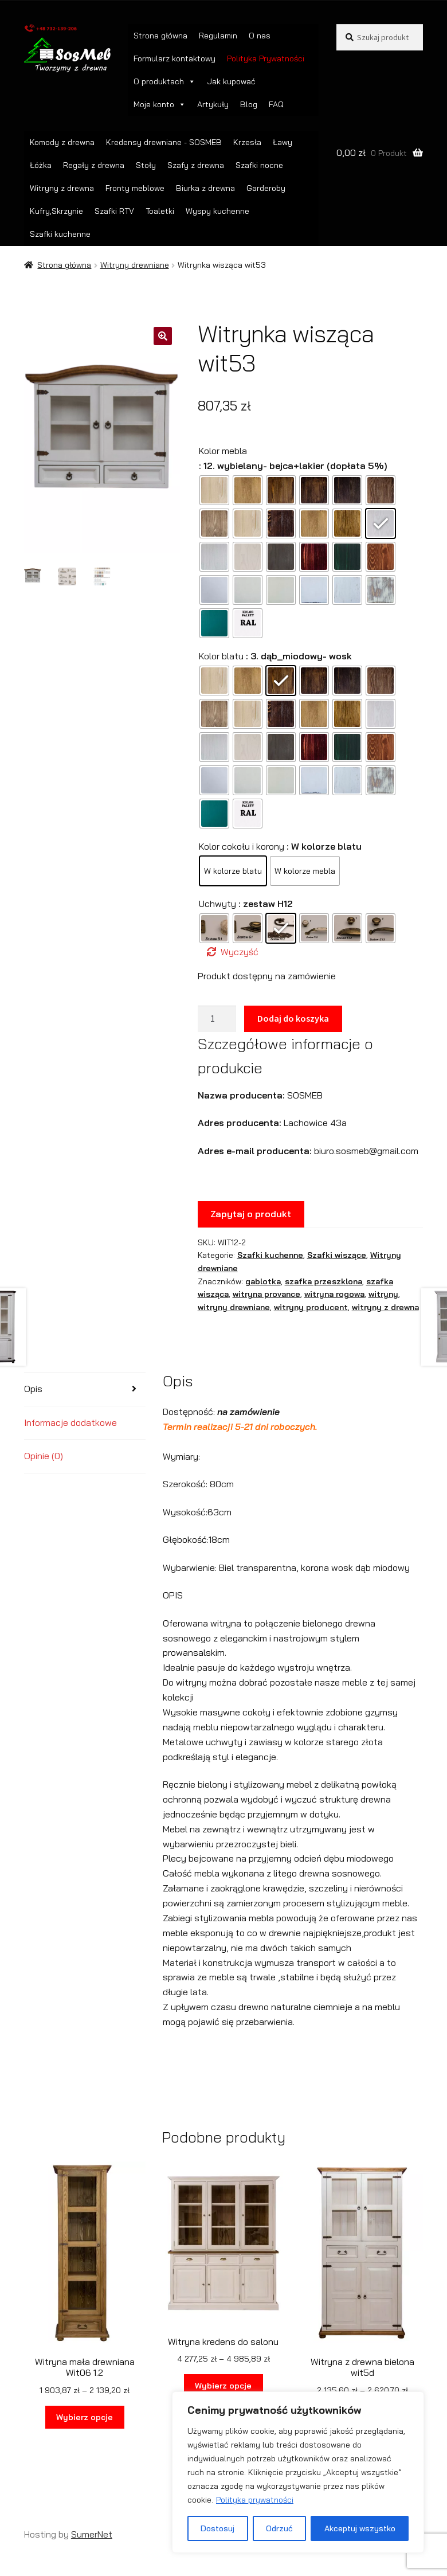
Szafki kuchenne (60, 234)
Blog (248, 104)
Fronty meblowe (134, 188)
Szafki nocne (259, 165)
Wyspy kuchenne (217, 211)
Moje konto (160, 104)
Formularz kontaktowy (174, 58)
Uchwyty (217, 903)
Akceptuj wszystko (359, 2528)
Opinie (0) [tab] (43, 1455)
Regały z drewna (93, 165)
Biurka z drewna (205, 188)
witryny (383, 1294)
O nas (259, 35)
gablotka (263, 1281)
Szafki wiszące (336, 1255)
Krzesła (247, 142)
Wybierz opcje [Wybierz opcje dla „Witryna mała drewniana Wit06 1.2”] (84, 2417)
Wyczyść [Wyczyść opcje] (239, 951)
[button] (163, 336)
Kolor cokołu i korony (241, 846)
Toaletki (160, 211)
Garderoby (265, 188)
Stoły (146, 165)
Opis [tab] (33, 1388)
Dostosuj (217, 2528)
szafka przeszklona (323, 1281)
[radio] (214, 490)
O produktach (164, 81)
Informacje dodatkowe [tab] (70, 1422)
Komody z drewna (62, 142)
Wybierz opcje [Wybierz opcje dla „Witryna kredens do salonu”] (223, 2385)
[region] (298, 2472)
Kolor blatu (221, 656)
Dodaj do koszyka (293, 1018)
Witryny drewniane (134, 265)
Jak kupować (231, 81)
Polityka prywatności (254, 2500)
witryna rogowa (334, 1294)
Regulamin (218, 35)
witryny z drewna (385, 1307)
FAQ (276, 104)
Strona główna (160, 35)
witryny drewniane (234, 1307)
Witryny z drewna (62, 188)
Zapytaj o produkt (250, 1213)
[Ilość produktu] (217, 1019)
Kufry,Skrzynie (56, 211)
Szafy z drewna (195, 165)
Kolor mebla (223, 450)
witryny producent (311, 1307)
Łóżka (41, 165)
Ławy (282, 142)
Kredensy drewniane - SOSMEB (164, 142)
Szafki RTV (114, 211)
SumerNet (91, 2534)
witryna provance (266, 1294)
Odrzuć (279, 2528)
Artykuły (213, 104)
